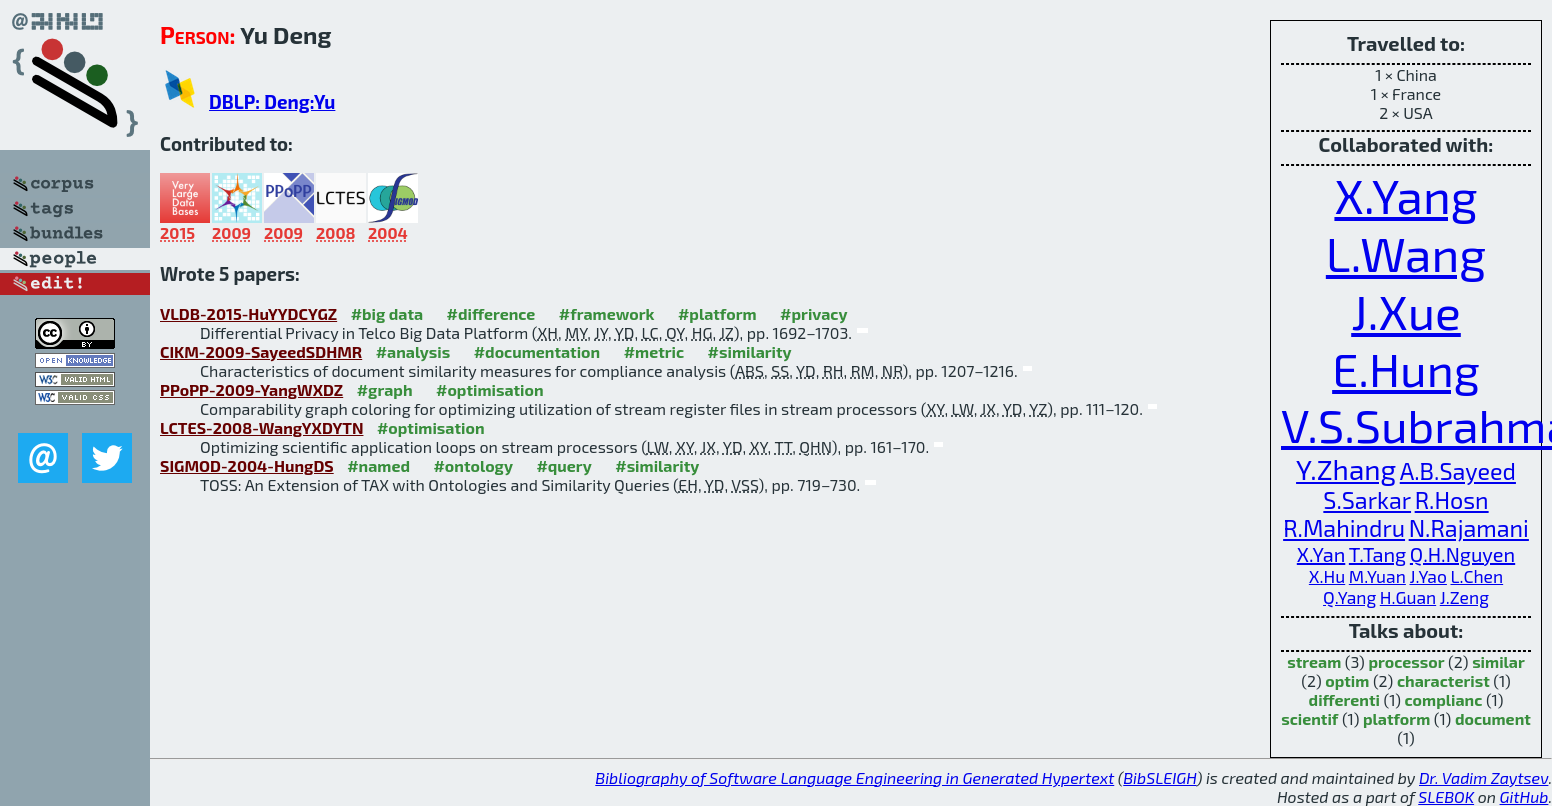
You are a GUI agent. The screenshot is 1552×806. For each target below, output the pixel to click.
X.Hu (1327, 576)
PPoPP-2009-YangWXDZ (251, 389)
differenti (1344, 699)
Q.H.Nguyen (1462, 554)
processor (1406, 661)
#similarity (750, 351)
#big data (387, 313)
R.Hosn (1452, 500)
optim (1347, 680)
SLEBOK (1446, 796)
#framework (607, 313)
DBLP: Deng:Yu (272, 101)
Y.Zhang (1346, 469)
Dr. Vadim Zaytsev (1483, 777)
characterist (1443, 680)
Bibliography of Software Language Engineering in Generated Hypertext (854, 777)
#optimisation (490, 389)
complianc (1444, 699)
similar (1498, 661)
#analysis (413, 351)
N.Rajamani (1469, 528)
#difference (491, 313)
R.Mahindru (1344, 528)
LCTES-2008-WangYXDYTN (261, 427)
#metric (654, 351)
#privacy (814, 313)
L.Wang (1406, 253)
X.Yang (1405, 195)
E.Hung (1406, 368)
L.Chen (1476, 576)
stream (1314, 661)
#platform (717, 313)
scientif (1309, 718)
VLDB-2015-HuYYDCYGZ (248, 313)
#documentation (537, 351)
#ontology (473, 465)
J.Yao (1427, 576)
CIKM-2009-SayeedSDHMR (261, 351)
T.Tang (1377, 554)
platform (1396, 718)
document (1493, 718)
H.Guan (1408, 597)
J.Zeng (1464, 597)
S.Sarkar (1367, 500)
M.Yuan (1377, 576)
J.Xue (1406, 311)
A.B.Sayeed (1458, 471)
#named (378, 465)
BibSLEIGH (1159, 777)
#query (563, 465)
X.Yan (1321, 554)
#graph (385, 389)
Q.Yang (1349, 597)
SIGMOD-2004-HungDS (247, 465)
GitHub (1524, 796)
